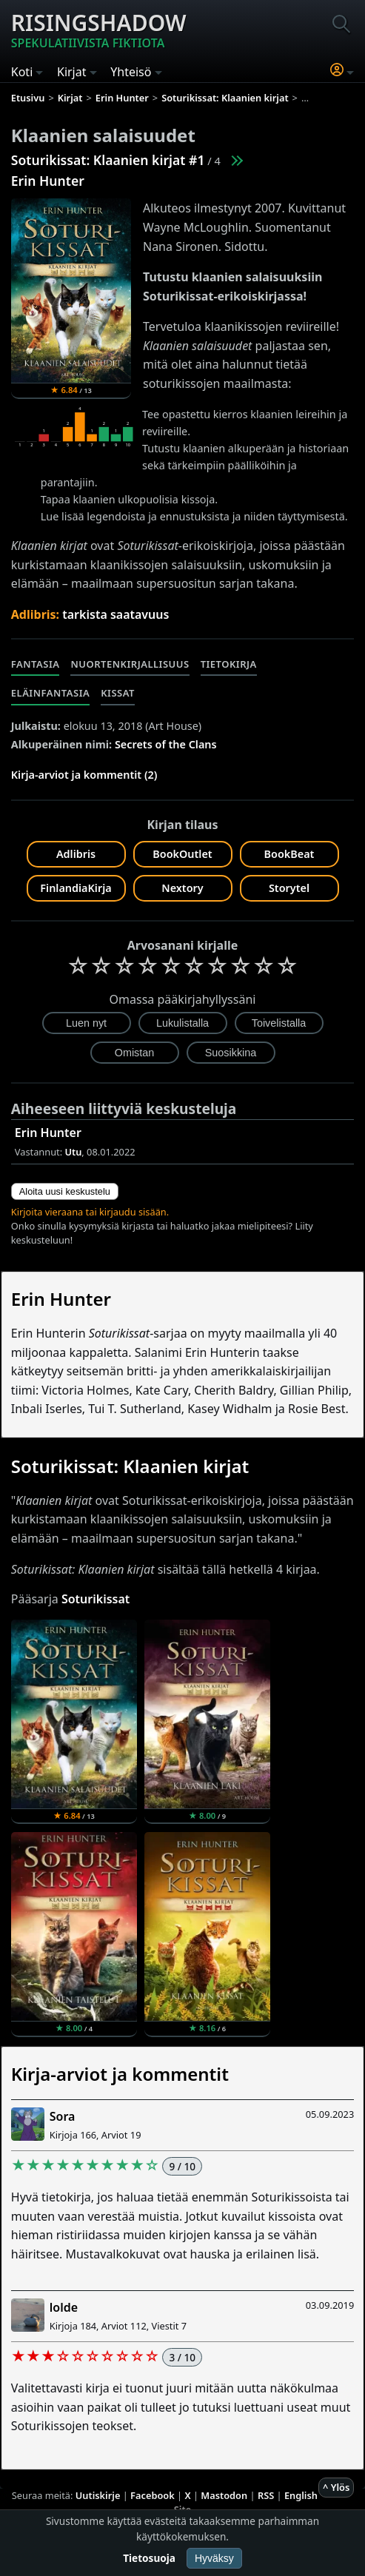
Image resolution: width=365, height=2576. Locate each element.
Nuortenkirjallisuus (129, 664)
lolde (64, 2307)
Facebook (152, 2495)
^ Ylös (336, 2487)
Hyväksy (214, 2558)
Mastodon (224, 2495)
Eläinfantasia (50, 693)
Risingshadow (99, 29)
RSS (266, 2495)
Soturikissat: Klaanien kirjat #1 (108, 160)
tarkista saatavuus (115, 614)
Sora (63, 2116)
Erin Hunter (47, 180)
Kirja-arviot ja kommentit (120, 2074)
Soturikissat (95, 1599)
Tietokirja (229, 664)
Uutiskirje (98, 2495)
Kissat (118, 693)
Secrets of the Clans (166, 744)
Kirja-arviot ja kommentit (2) (84, 775)
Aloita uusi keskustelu (64, 1191)
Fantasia (35, 664)
